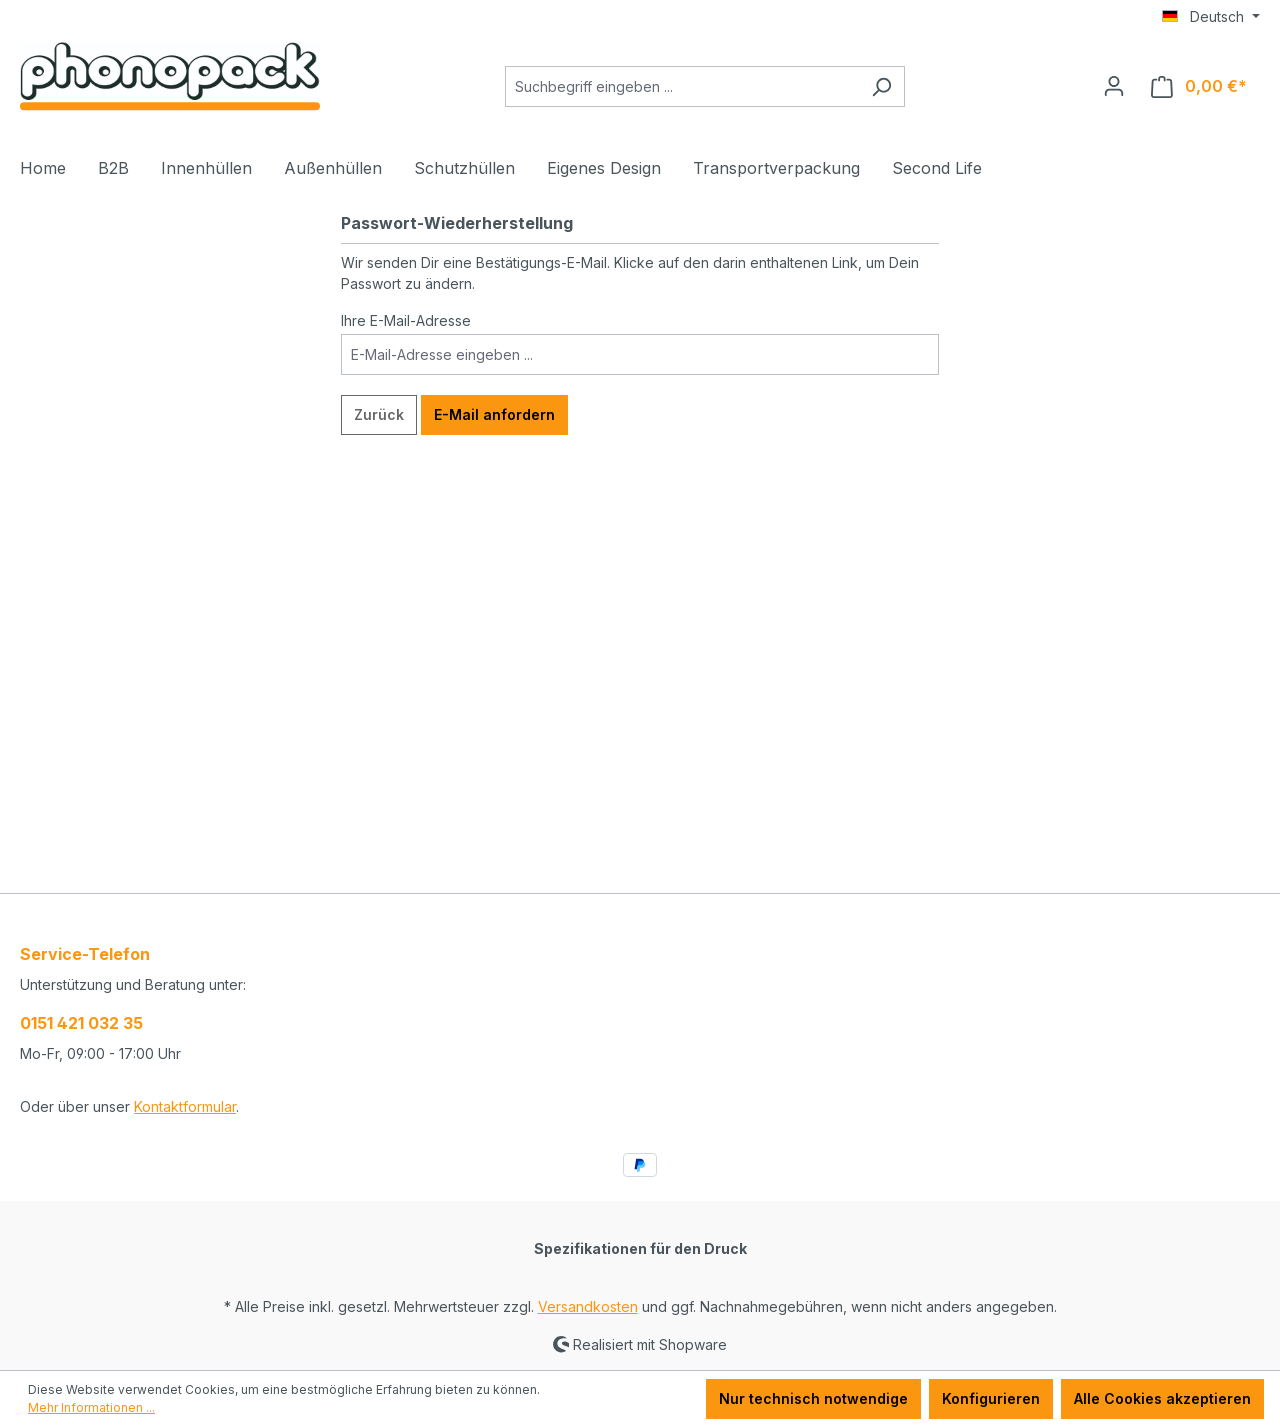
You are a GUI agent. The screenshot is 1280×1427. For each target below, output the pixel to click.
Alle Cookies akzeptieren (1162, 1398)
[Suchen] (881, 86)
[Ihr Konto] (1114, 86)
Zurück (379, 414)
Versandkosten (588, 1306)
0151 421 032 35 (81, 1023)
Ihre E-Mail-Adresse (406, 320)
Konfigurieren (991, 1398)
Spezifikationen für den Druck (640, 1248)
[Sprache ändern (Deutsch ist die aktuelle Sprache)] (1211, 17)
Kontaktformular (185, 1106)
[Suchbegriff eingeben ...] (682, 86)
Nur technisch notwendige (813, 1398)
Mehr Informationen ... (91, 1407)
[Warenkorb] (1199, 86)
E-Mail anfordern (494, 414)
